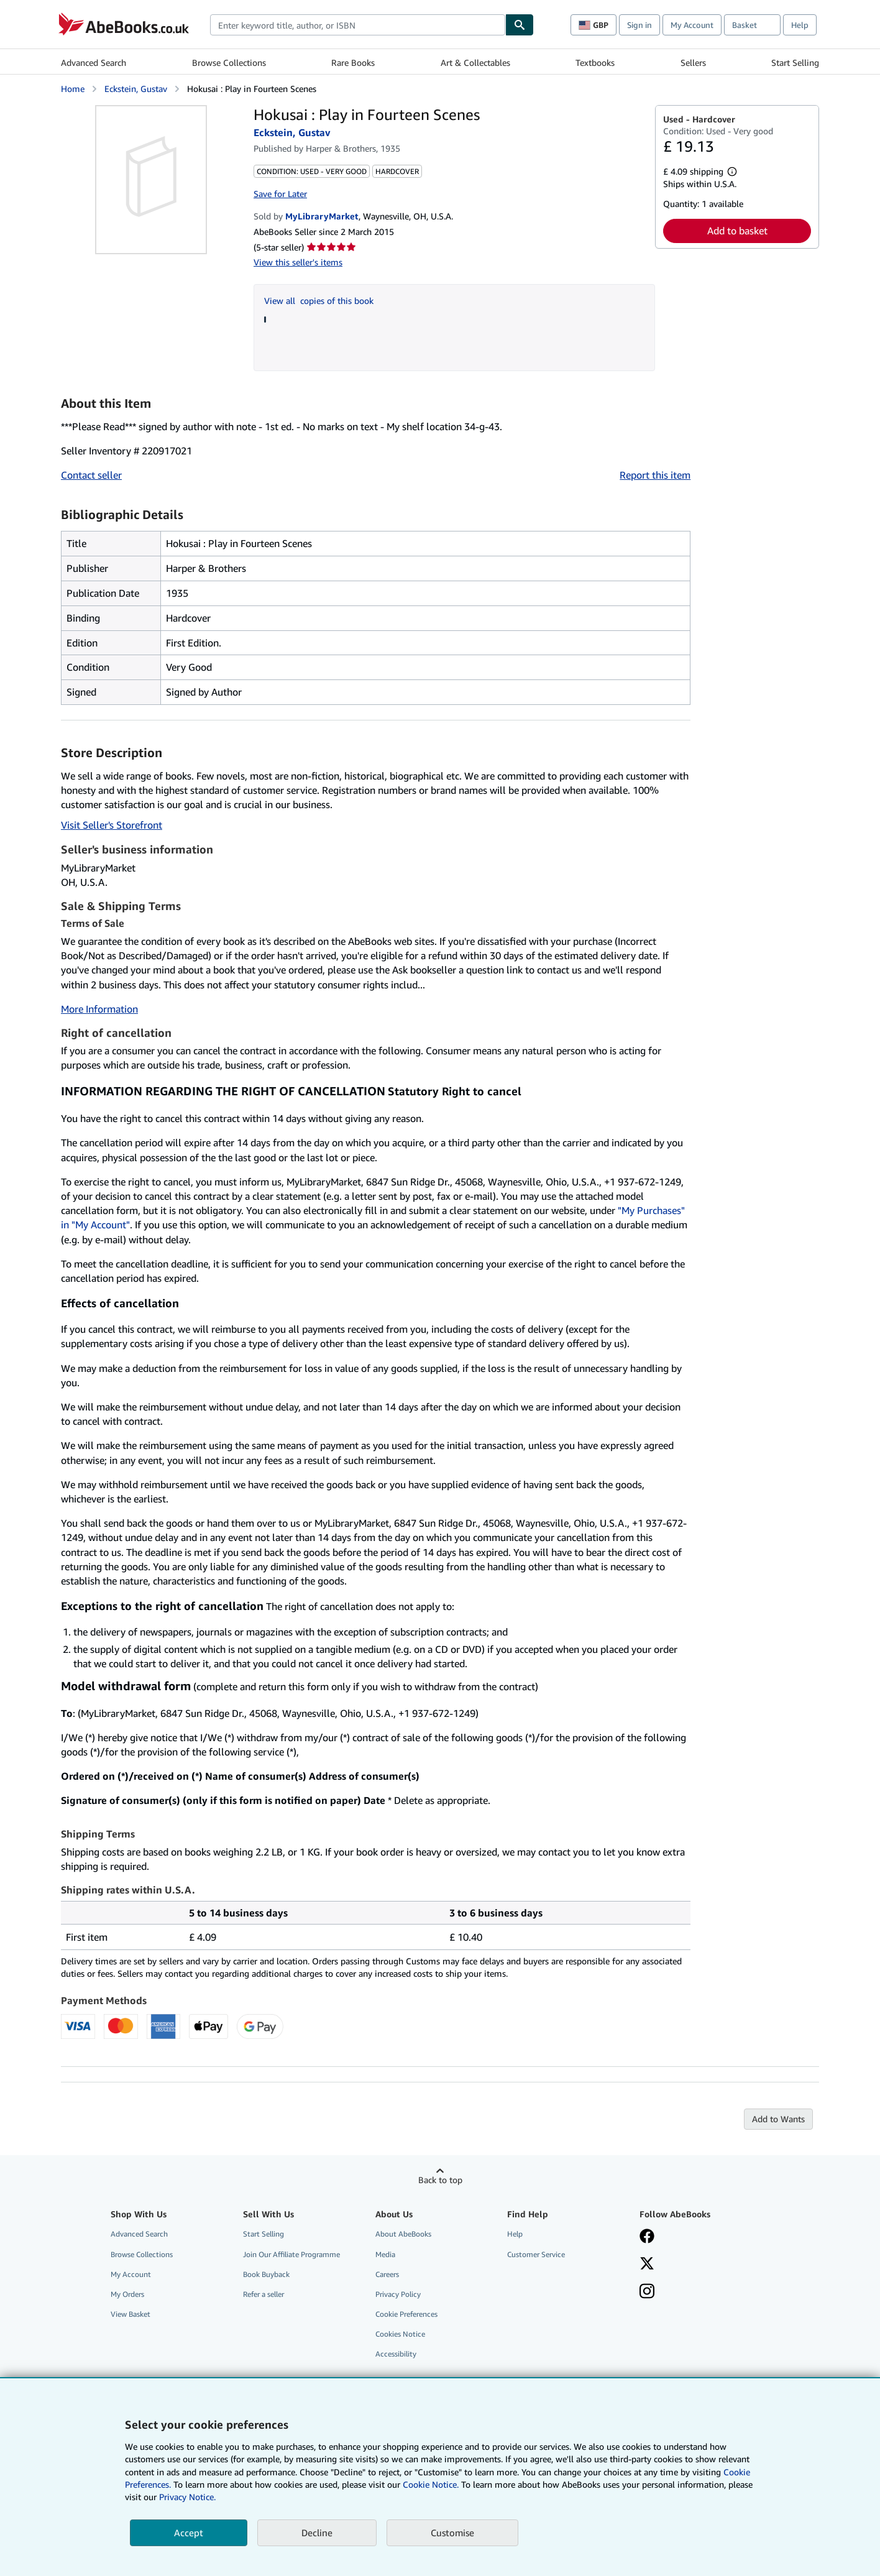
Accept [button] (188, 2532)
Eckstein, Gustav (135, 88)
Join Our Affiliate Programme (291, 2254)
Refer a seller (263, 2294)
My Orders (127, 2294)
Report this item (655, 475)
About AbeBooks (403, 2233)
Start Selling (795, 62)
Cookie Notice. (431, 2484)
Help (800, 25)
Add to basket (737, 230)
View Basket (130, 2314)
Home (73, 88)
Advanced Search (93, 62)
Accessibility (395, 2353)
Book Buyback (266, 2274)
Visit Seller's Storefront (111, 825)
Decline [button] (316, 2532)
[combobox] (357, 24)
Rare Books (353, 62)
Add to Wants (778, 2119)
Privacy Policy (398, 2294)
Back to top (440, 2179)
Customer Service (536, 2254)
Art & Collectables (475, 62)
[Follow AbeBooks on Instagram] (646, 2292)
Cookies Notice (400, 2334)
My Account (692, 25)
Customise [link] (452, 2532)
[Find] (519, 24)
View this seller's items (298, 262)
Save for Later (280, 193)
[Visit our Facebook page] (646, 2237)
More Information (99, 1009)
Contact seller (91, 475)
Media (385, 2254)
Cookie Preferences (406, 2314)
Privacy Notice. (187, 2496)
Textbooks (595, 62)
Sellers (693, 62)
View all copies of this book (319, 300)
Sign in (639, 25)
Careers (387, 2274)
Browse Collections (229, 62)
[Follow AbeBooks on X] (646, 2264)
